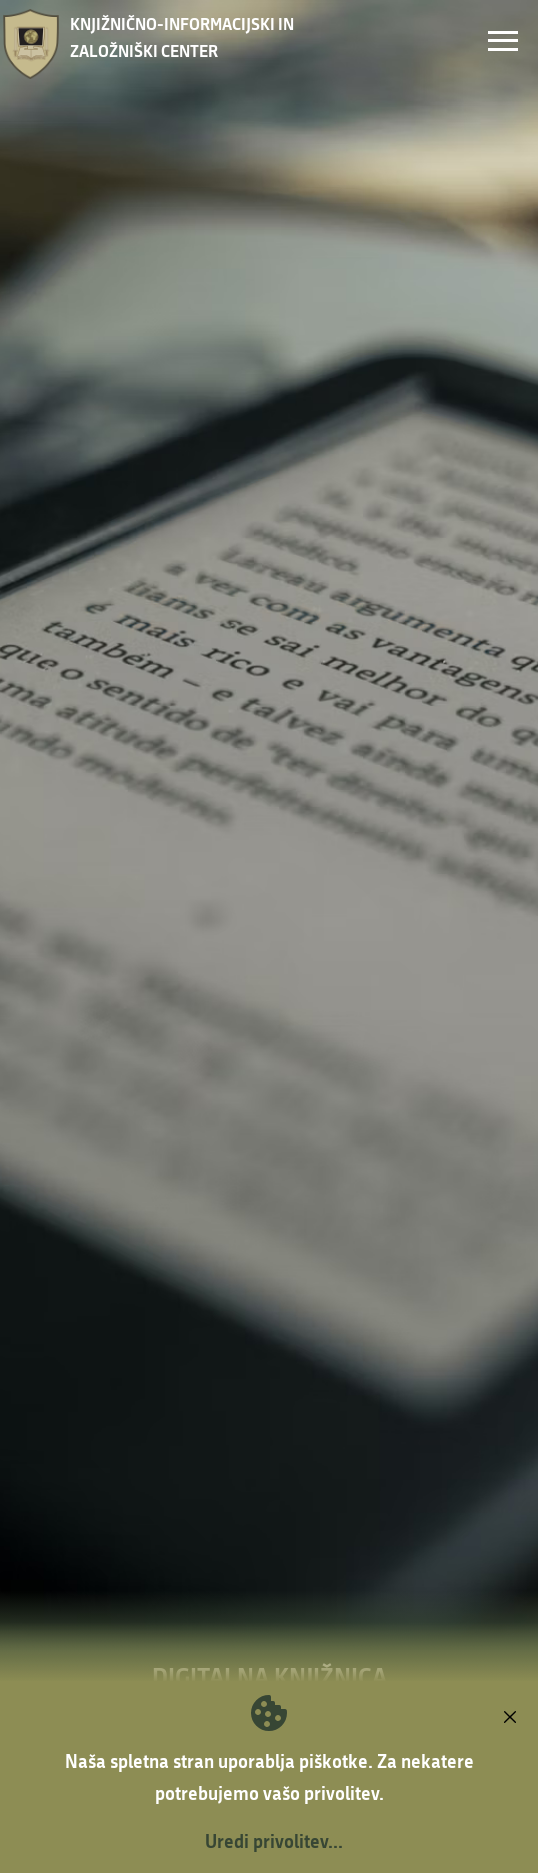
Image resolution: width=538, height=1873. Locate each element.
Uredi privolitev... (274, 1841)
